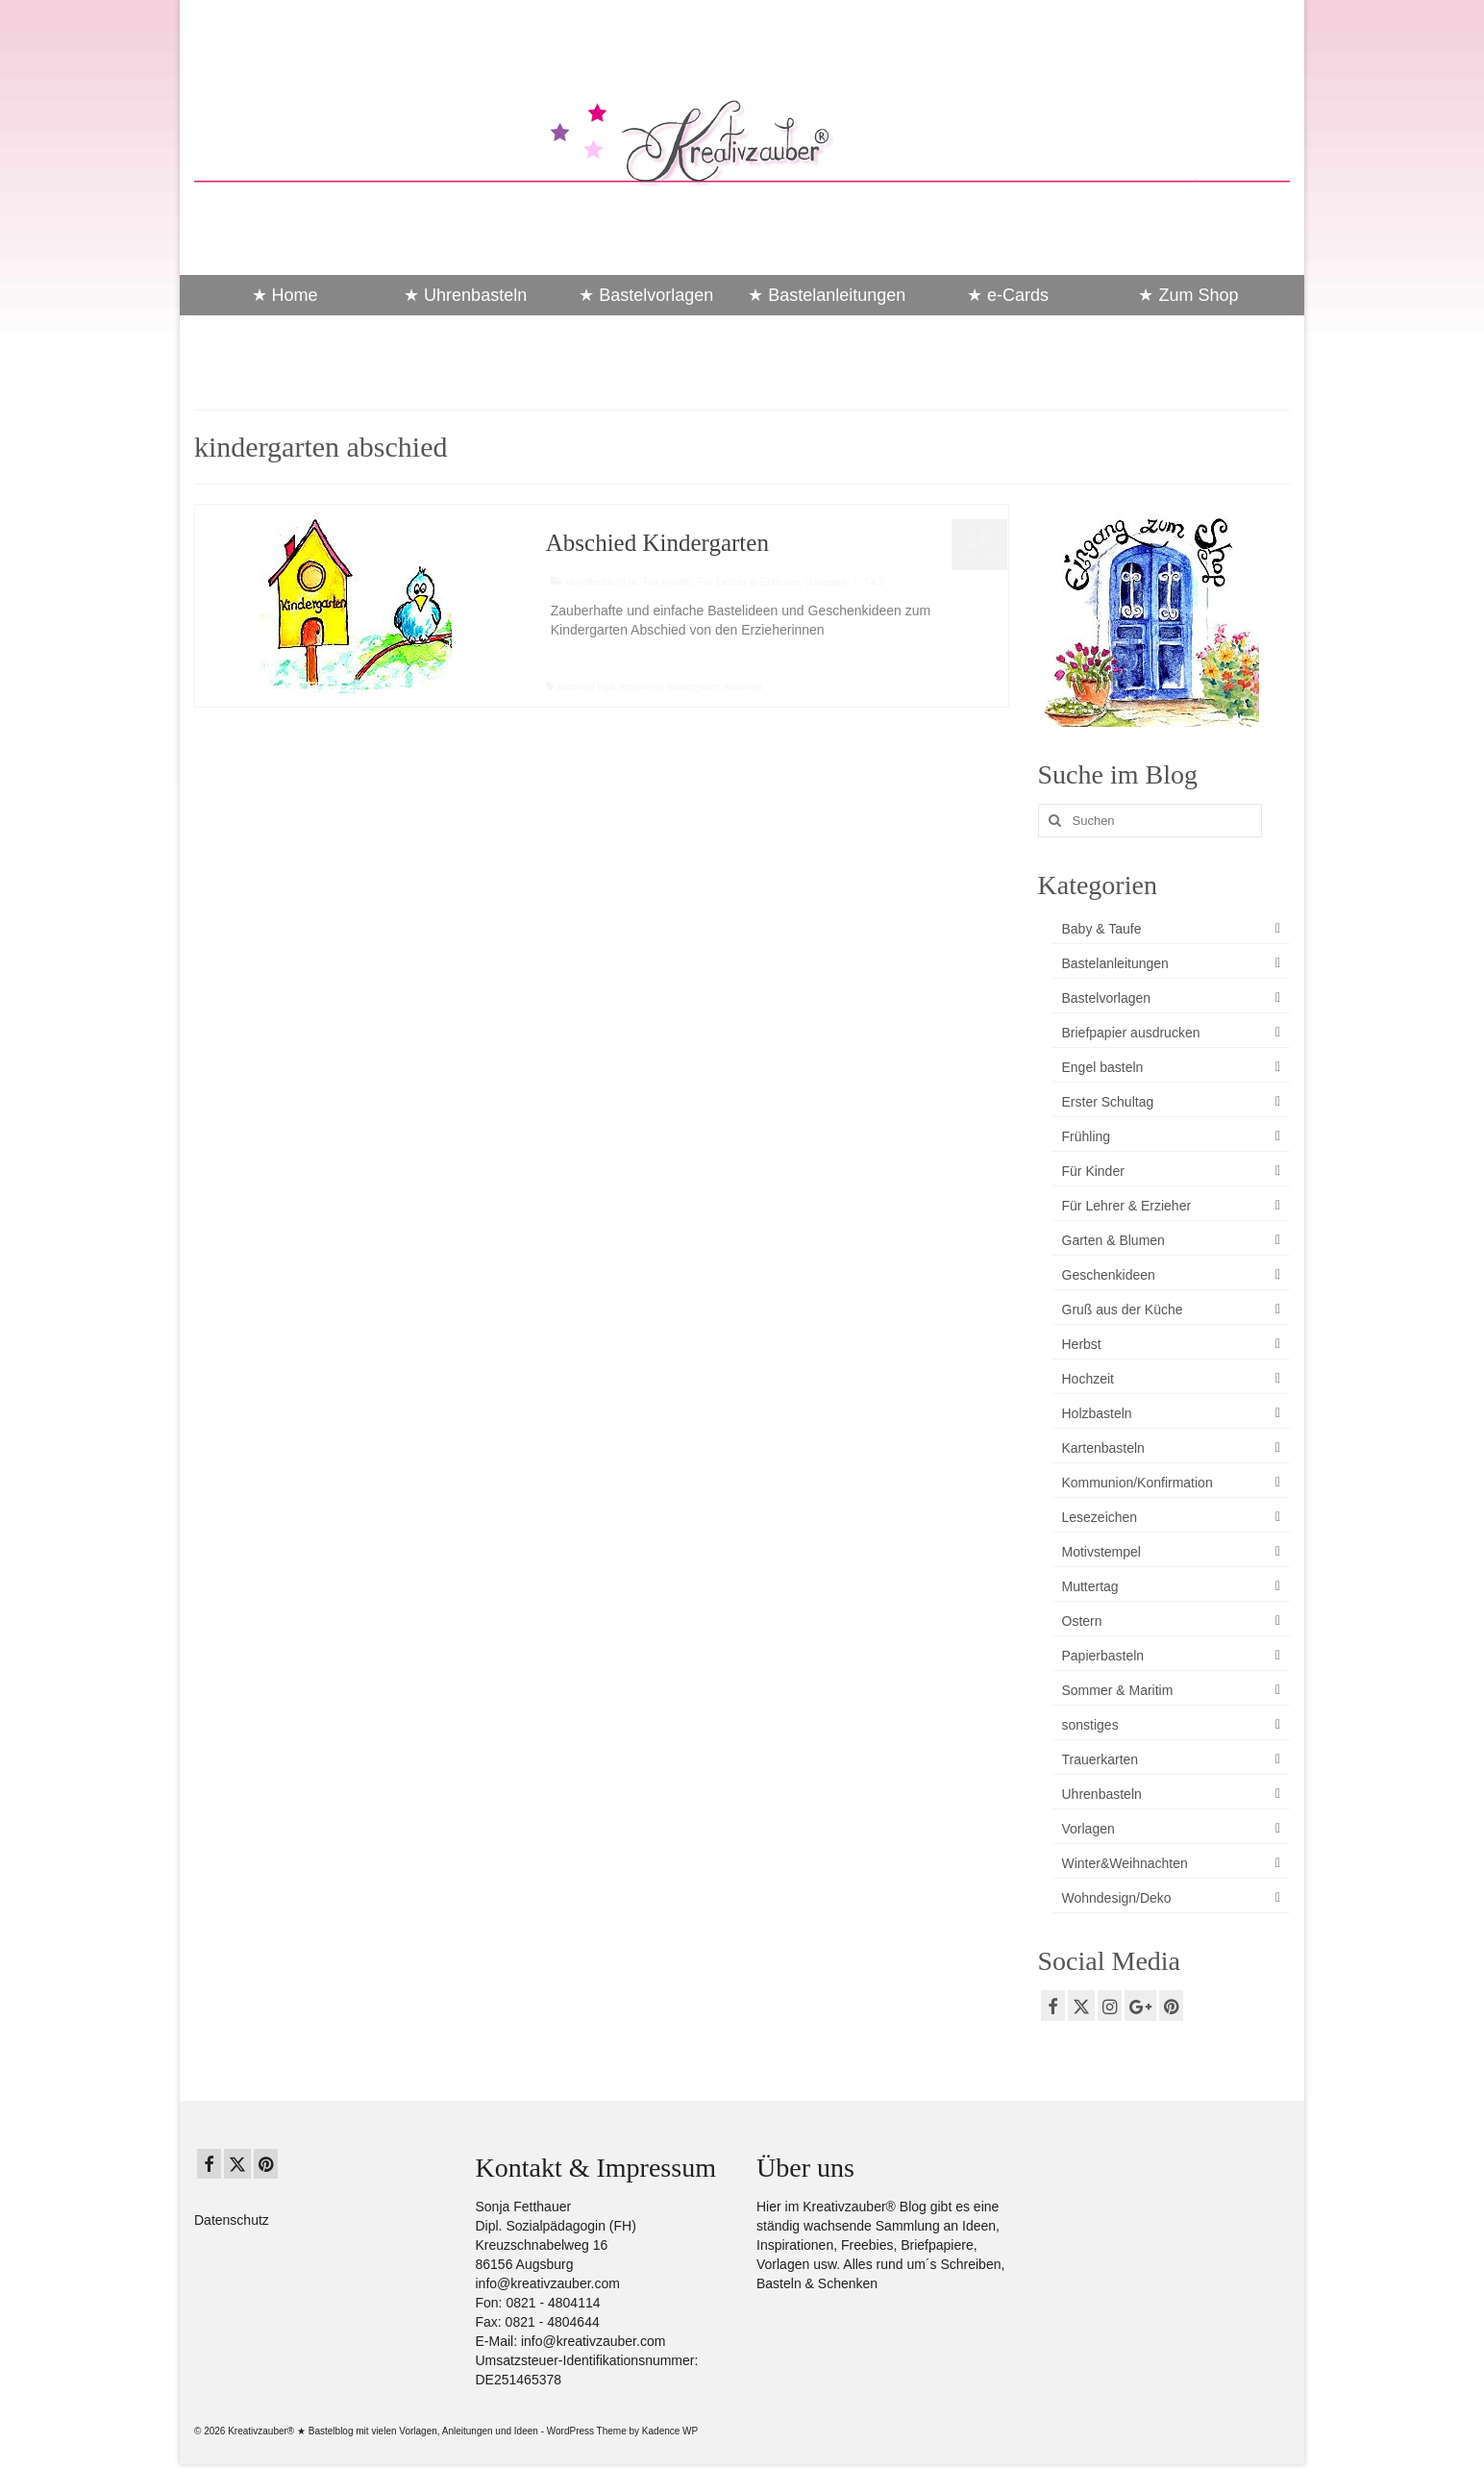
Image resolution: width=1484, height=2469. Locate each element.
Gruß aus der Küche (1122, 1309)
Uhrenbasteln (1102, 1794)
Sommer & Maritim (1118, 1690)
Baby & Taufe (1102, 928)
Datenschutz (231, 2220)
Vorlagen (825, 581)
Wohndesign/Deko (1117, 1898)
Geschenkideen (1108, 1275)
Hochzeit (1088, 1378)
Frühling (1086, 1136)
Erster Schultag (1108, 1102)
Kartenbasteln (1103, 1448)
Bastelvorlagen (1106, 998)
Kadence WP (670, 2431)
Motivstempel (1101, 1551)
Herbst (1081, 1344)
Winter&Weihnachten (1125, 1863)
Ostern (1082, 1621)
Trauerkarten (1100, 1759)
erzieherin (641, 687)
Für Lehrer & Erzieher (748, 581)
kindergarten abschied (715, 687)
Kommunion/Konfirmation (1137, 1482)
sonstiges (1090, 1725)
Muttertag (1090, 1586)
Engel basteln (1103, 1067)
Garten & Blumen (1113, 1240)
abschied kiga (585, 687)
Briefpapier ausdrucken (1131, 1032)
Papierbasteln (1103, 1655)
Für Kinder (667, 581)
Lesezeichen (1100, 1517)
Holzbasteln (1097, 1413)
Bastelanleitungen (1115, 963)
